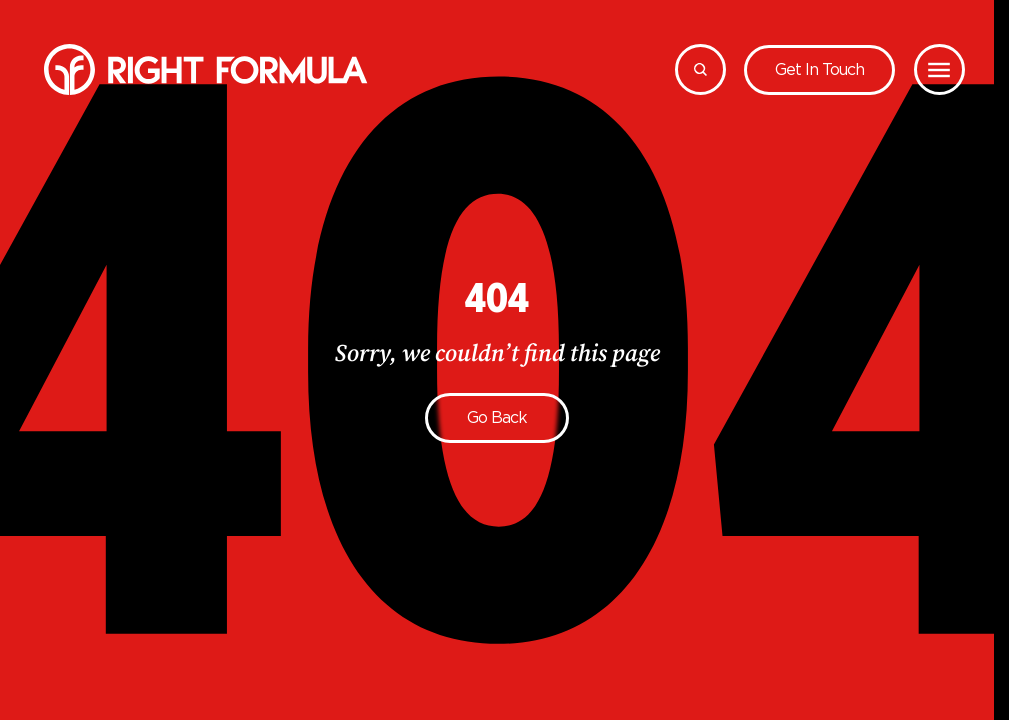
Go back (497, 417)
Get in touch (819, 69)
